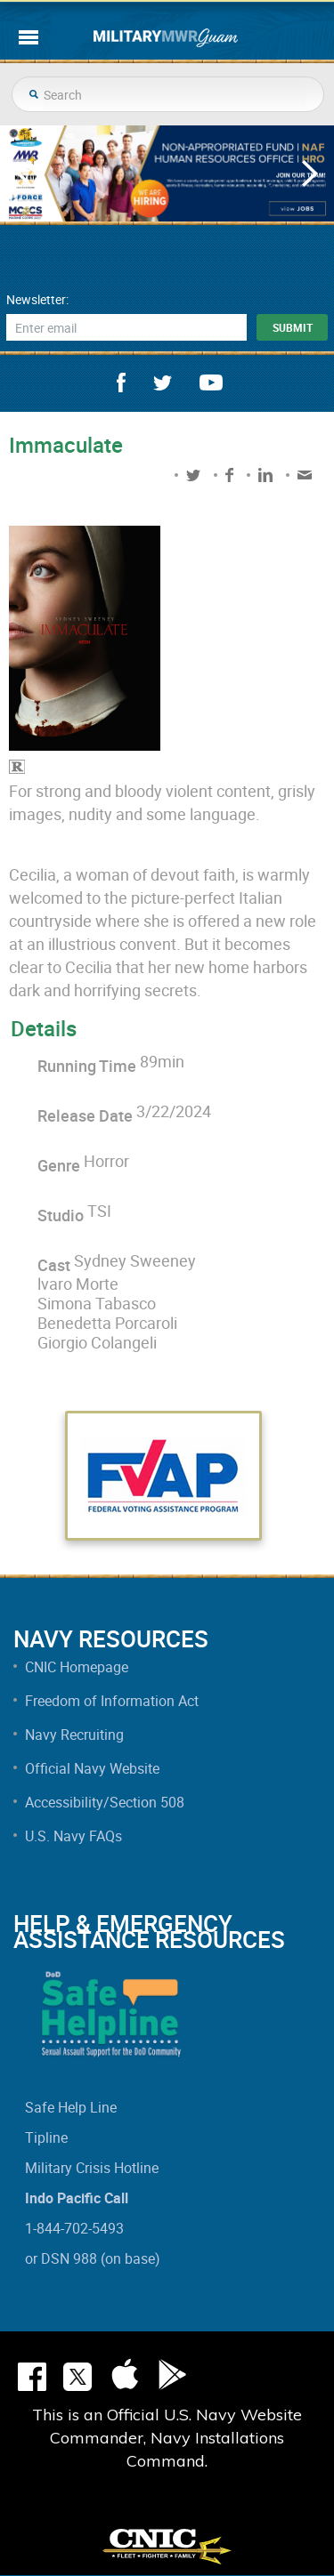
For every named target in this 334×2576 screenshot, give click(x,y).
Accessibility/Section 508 (104, 1802)
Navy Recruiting (74, 1734)
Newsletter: (37, 300)
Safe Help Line (71, 2107)
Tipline (46, 2137)
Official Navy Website (92, 1768)
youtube (211, 382)
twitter (162, 382)
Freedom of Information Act (112, 1701)
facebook (121, 382)
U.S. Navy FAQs (73, 1836)
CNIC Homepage (76, 1667)
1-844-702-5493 (74, 2228)
